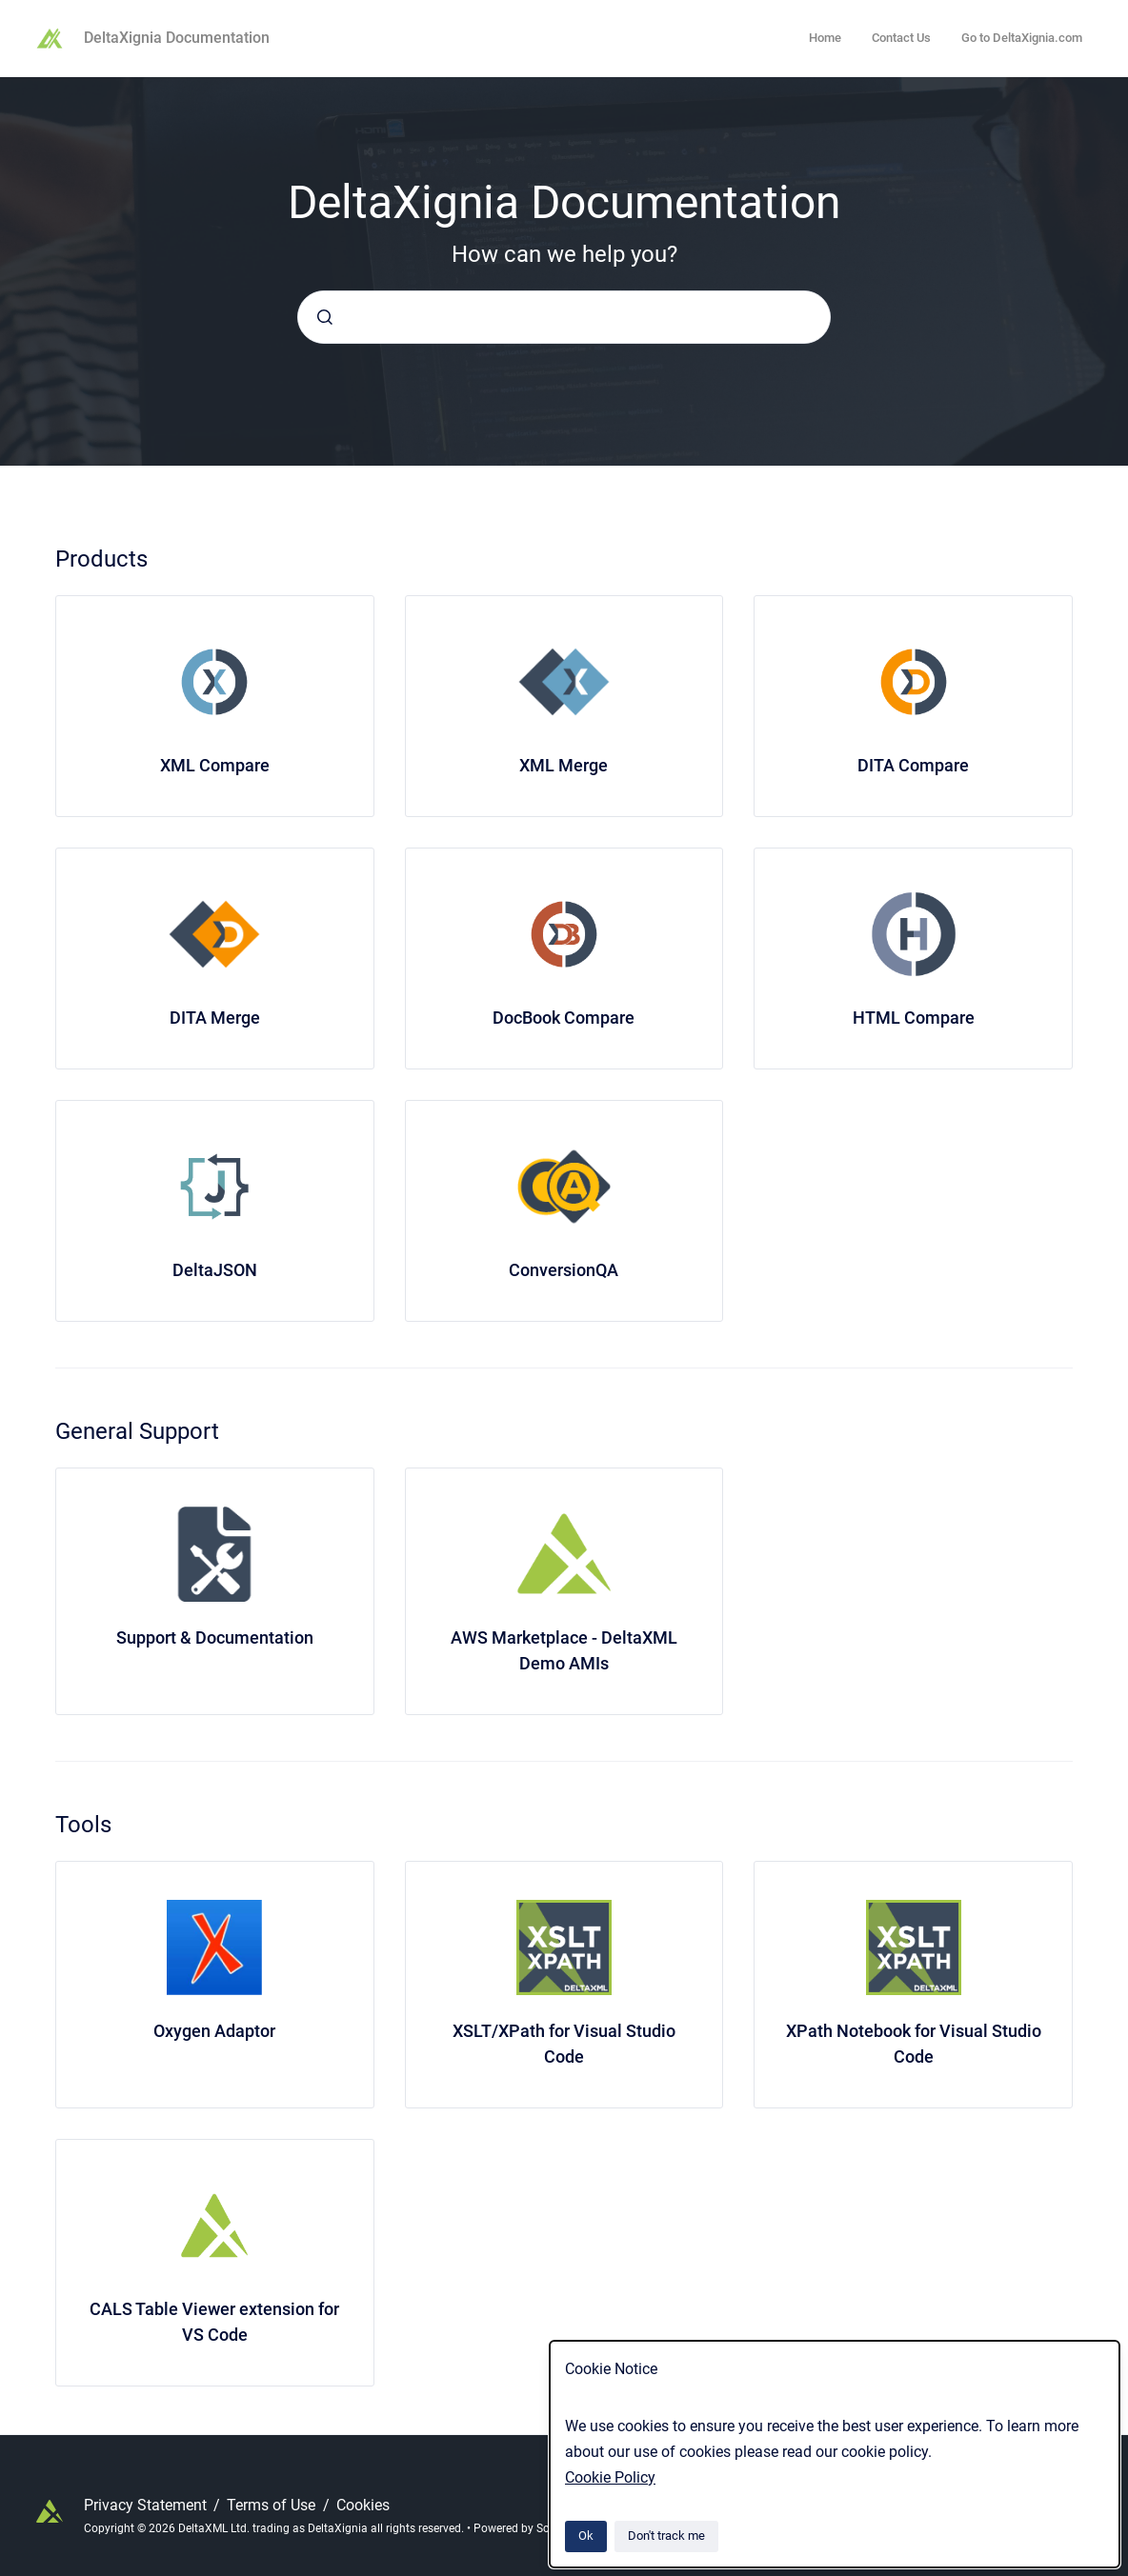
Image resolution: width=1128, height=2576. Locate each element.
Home (825, 37)
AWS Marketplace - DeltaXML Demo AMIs (564, 1650)
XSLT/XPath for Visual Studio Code (564, 2044)
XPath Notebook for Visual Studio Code (913, 2044)
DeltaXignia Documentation (177, 38)
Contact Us (901, 37)
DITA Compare (913, 765)
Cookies (363, 2505)
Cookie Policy (610, 2477)
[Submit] (325, 317)
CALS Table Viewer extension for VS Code (214, 2322)
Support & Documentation (214, 1637)
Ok (586, 2535)
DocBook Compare (563, 1018)
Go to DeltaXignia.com (1021, 37)
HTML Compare (914, 1018)
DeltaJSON (214, 1270)
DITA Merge (215, 1018)
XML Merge (563, 765)
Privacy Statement (147, 2505)
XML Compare (215, 765)
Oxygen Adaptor (214, 2031)
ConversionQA (563, 1270)
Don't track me (666, 2535)
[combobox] (564, 317)
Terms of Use (273, 2505)
